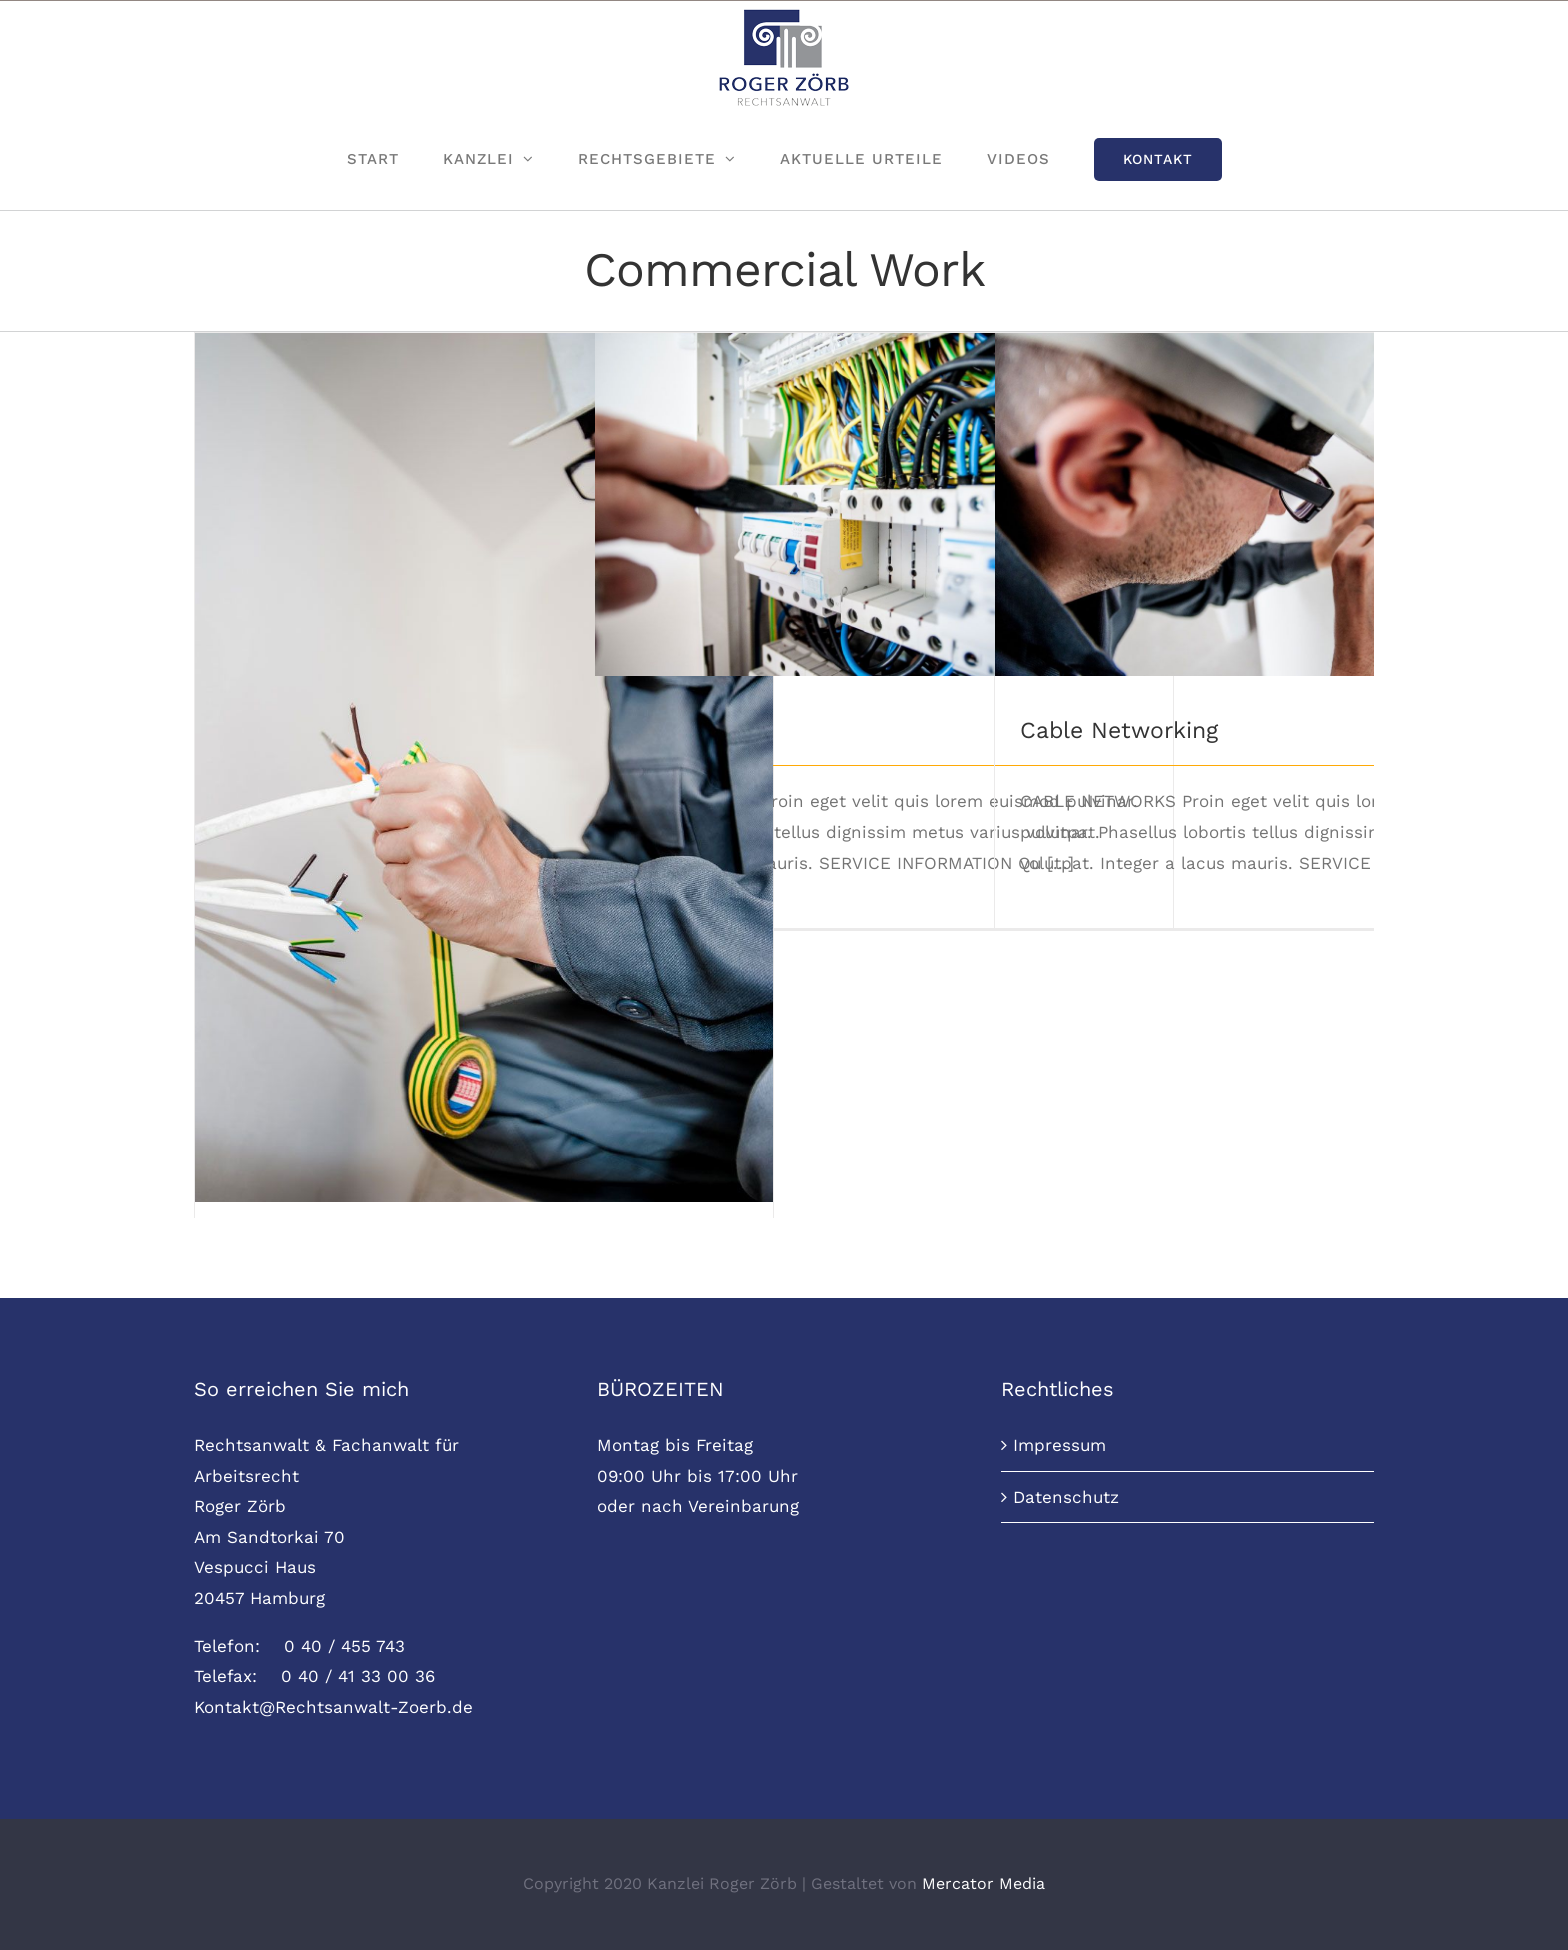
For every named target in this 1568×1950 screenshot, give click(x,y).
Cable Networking (1119, 730)
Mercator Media (983, 1883)
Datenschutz (1066, 1497)
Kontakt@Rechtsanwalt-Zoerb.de (333, 1707)
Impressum (1059, 1445)
